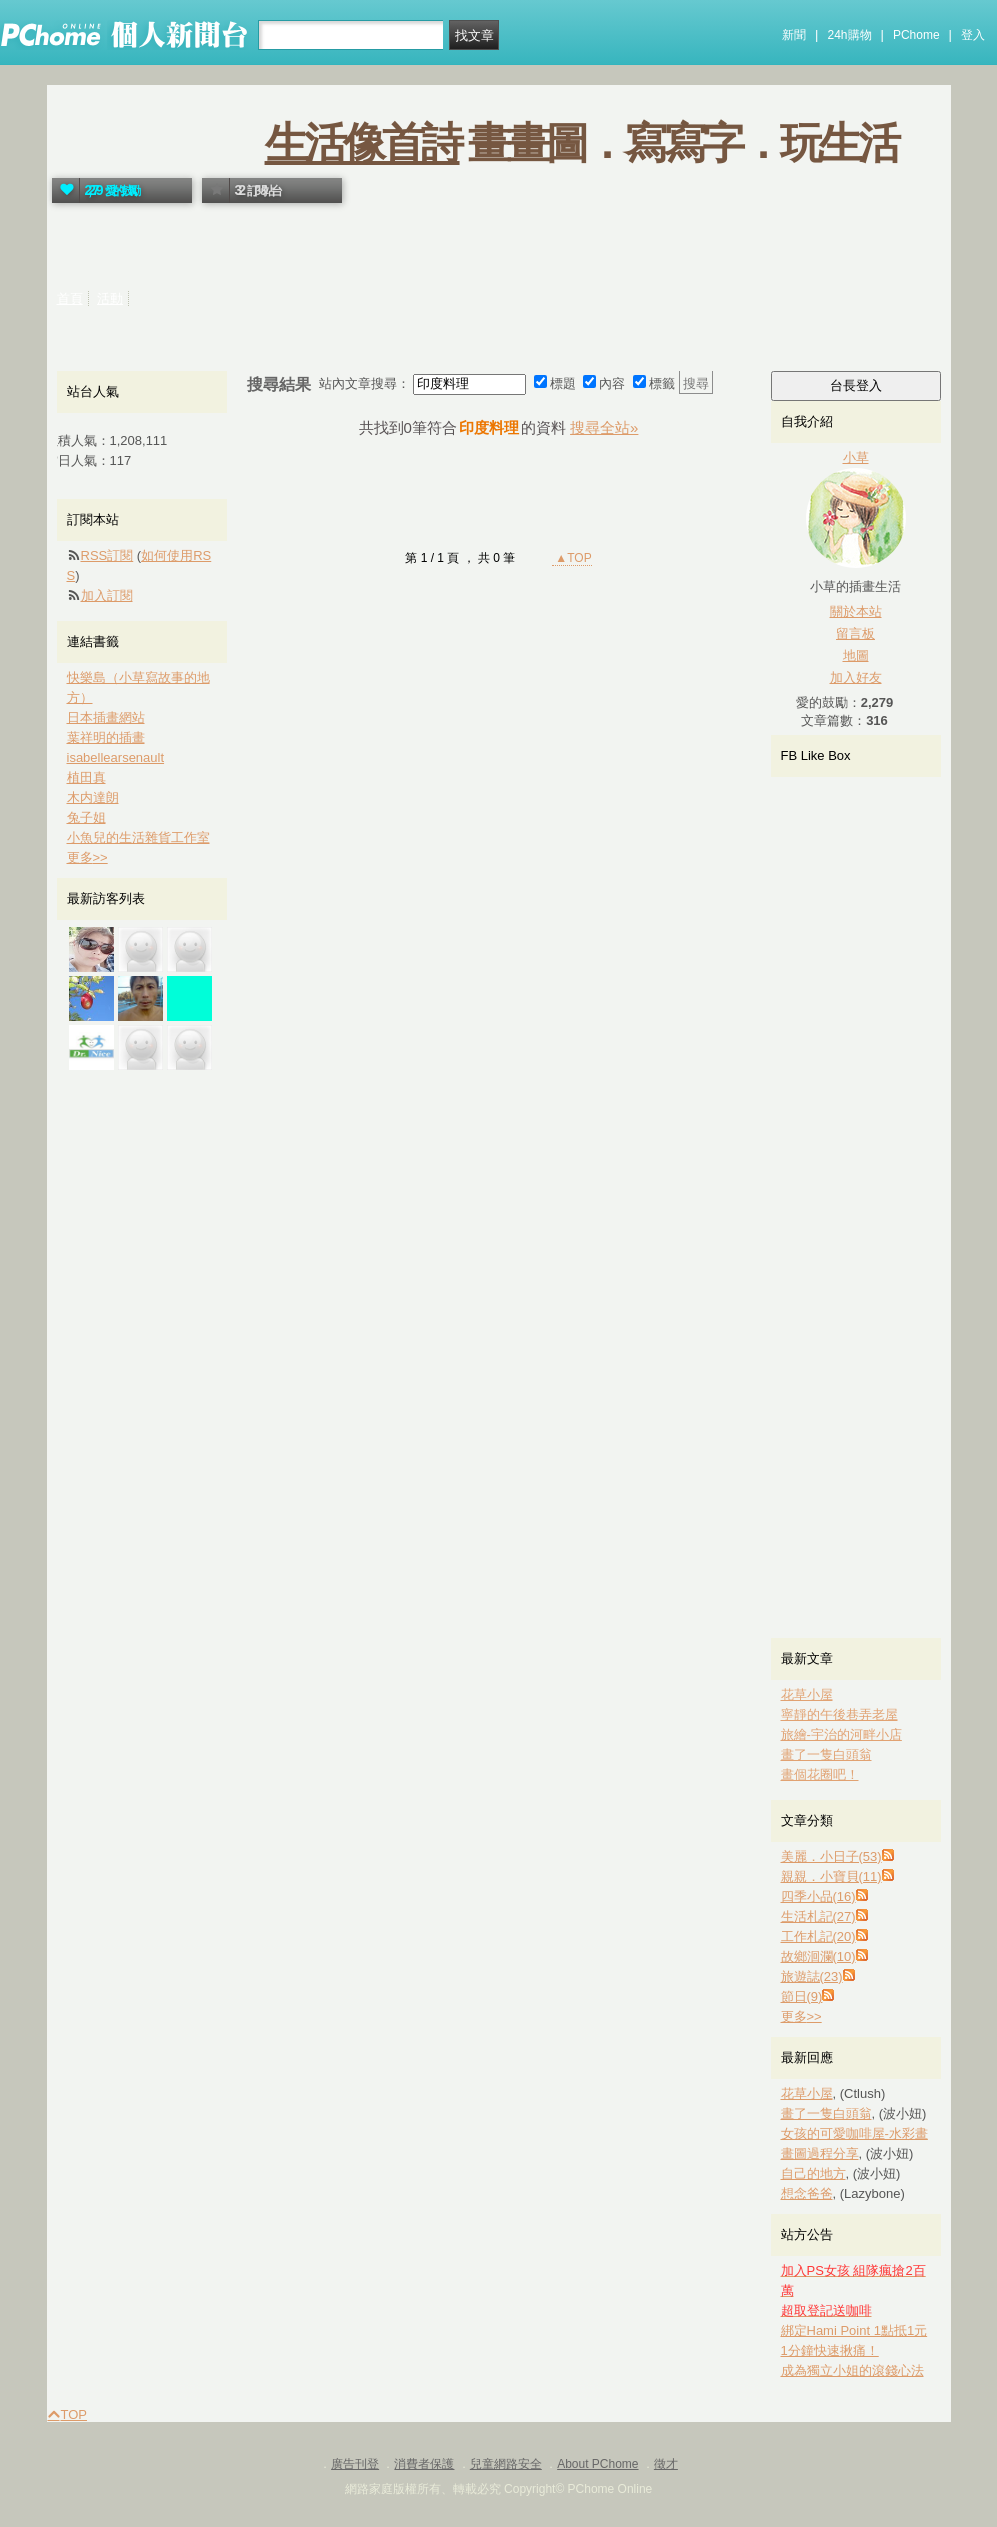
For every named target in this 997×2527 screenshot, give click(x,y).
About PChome (597, 2464)
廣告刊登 (355, 2464)
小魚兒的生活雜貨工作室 (138, 837)
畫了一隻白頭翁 (826, 1754)
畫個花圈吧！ (820, 1774)
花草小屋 (807, 1694)
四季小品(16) (818, 1896)
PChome (916, 35)
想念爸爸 (807, 2193)
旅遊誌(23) (812, 1976)
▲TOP (572, 558)
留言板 (855, 633)
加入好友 (856, 677)
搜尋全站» (604, 427)
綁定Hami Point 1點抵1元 (854, 2330)
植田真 (86, 777)
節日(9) (802, 1996)
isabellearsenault (116, 757)
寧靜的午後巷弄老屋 (839, 1714)
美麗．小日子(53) (831, 1856)
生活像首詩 (362, 143)
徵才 (666, 2464)
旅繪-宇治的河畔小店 (841, 1734)
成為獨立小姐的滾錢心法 (852, 2370)
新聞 (794, 35)
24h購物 (850, 35)
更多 (801, 2016)
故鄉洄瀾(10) (818, 1956)
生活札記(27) (818, 1916)
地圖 (856, 655)
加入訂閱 (107, 595)
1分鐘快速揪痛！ (830, 2350)
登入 (973, 35)
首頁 (70, 298)
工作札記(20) (818, 1936)
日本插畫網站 (106, 717)
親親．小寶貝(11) (831, 1876)
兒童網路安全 (506, 2464)
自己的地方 (813, 2173)
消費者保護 (424, 2464)
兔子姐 (86, 817)
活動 (110, 298)
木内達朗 (93, 797)
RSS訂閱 (107, 555)
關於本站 (856, 611)
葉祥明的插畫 (106, 737)
